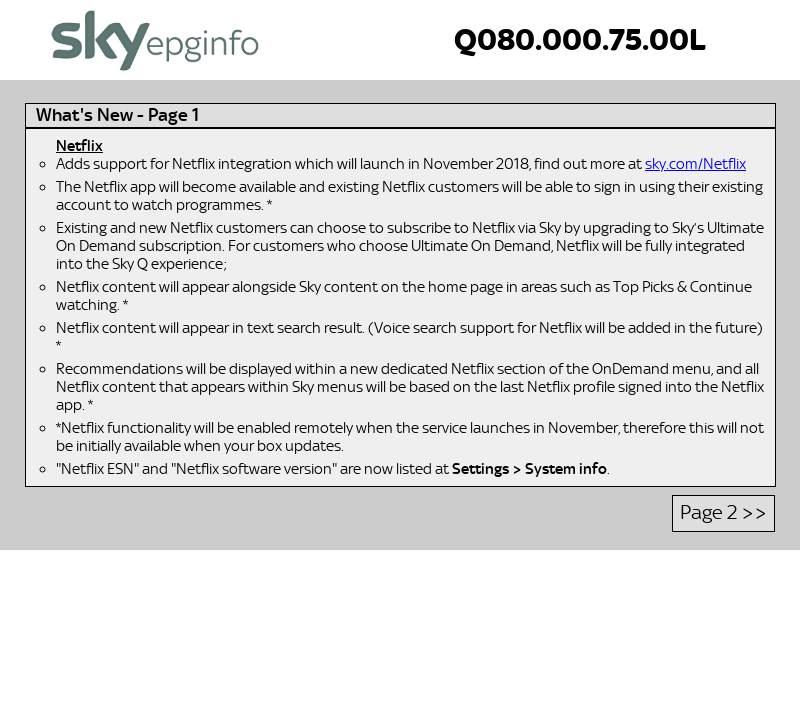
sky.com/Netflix (695, 164)
